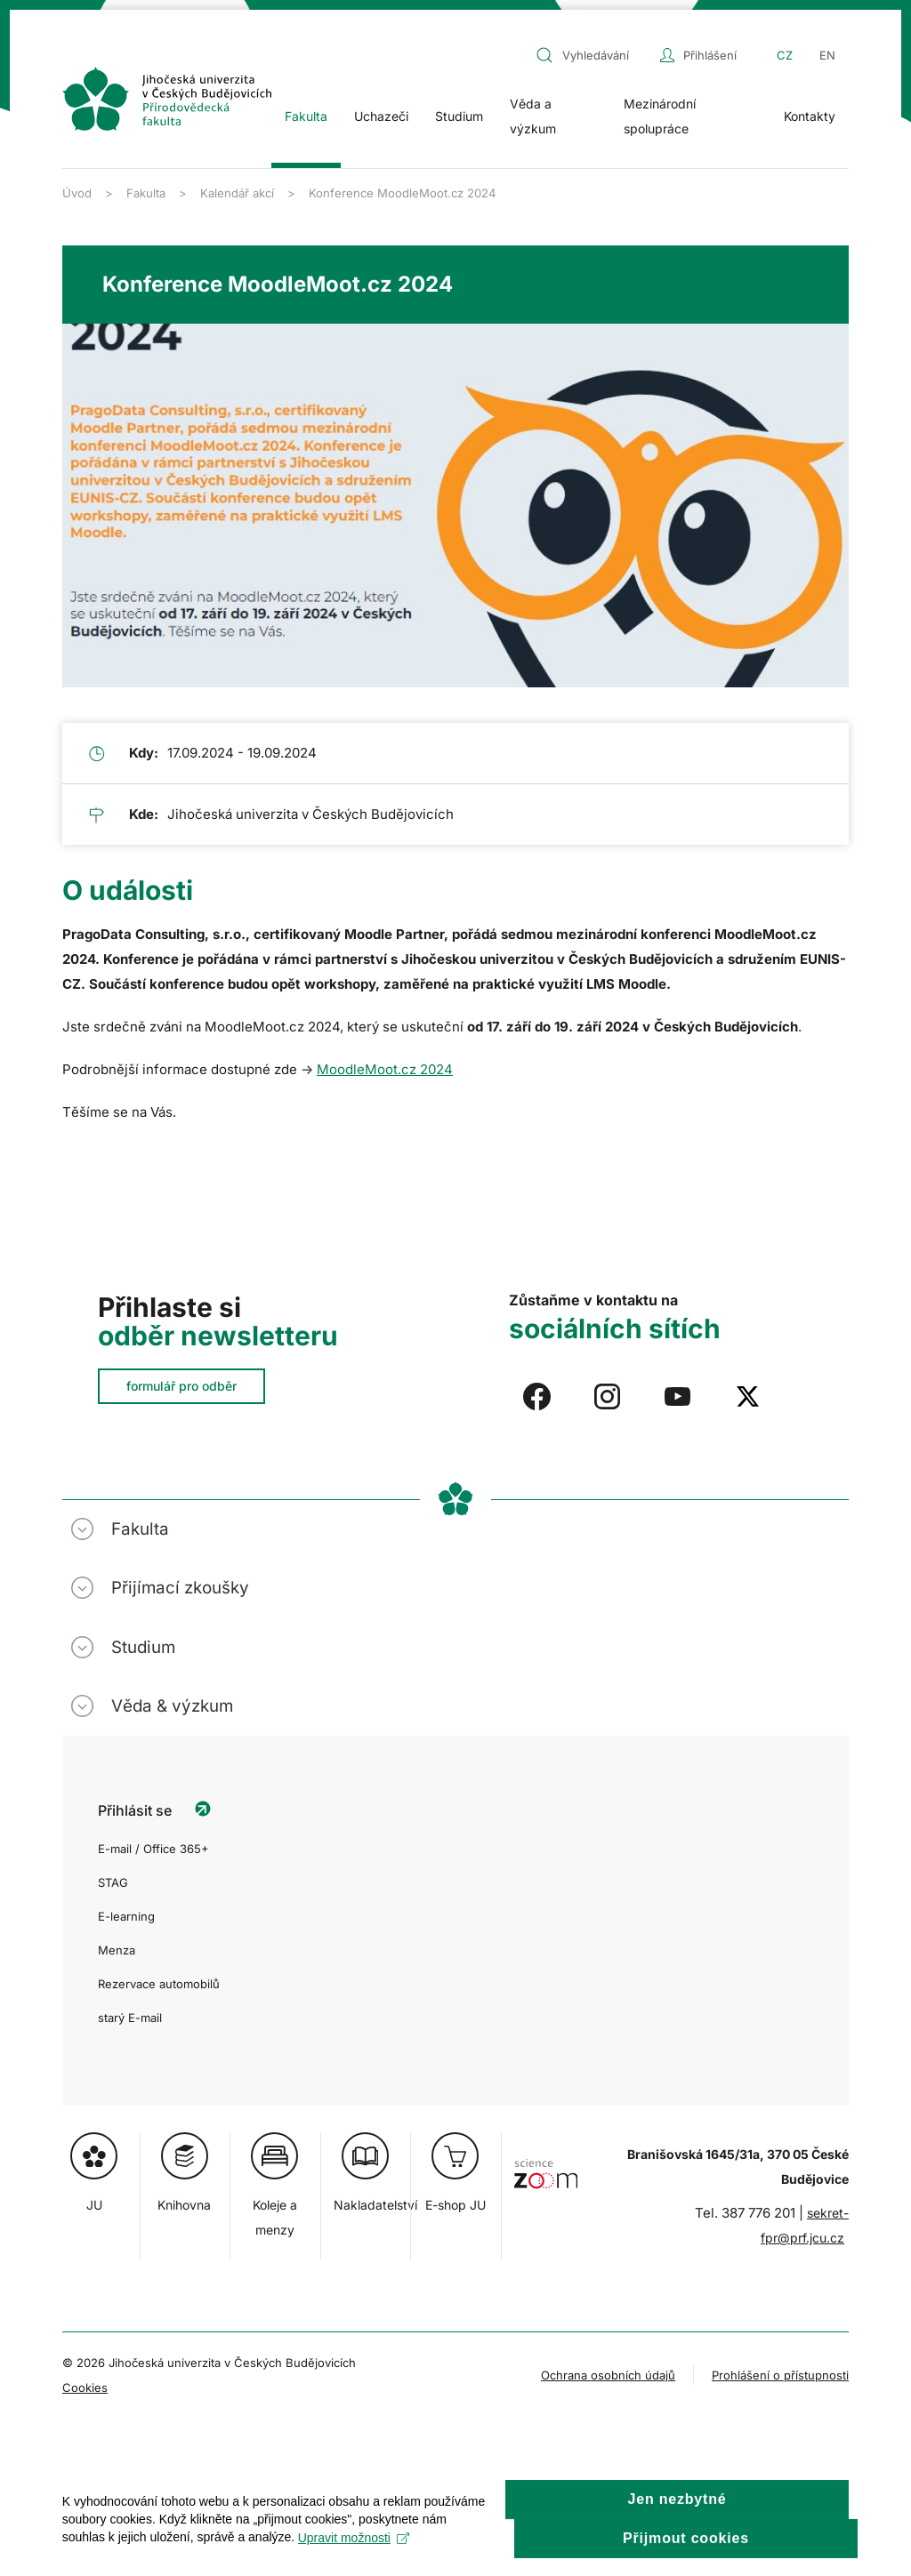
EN (827, 55)
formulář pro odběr (181, 1385)
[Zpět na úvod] (166, 98)
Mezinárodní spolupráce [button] (660, 116)
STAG (113, 1882)
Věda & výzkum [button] (172, 1706)
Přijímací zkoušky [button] (180, 1587)
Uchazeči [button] (381, 116)
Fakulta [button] (306, 116)
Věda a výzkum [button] (533, 116)
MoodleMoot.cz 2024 (385, 1069)
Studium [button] (459, 116)
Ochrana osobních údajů (608, 2375)
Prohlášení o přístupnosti (780, 2375)
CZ (785, 55)
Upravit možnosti (353, 2556)
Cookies (85, 2387)
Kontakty (809, 116)
